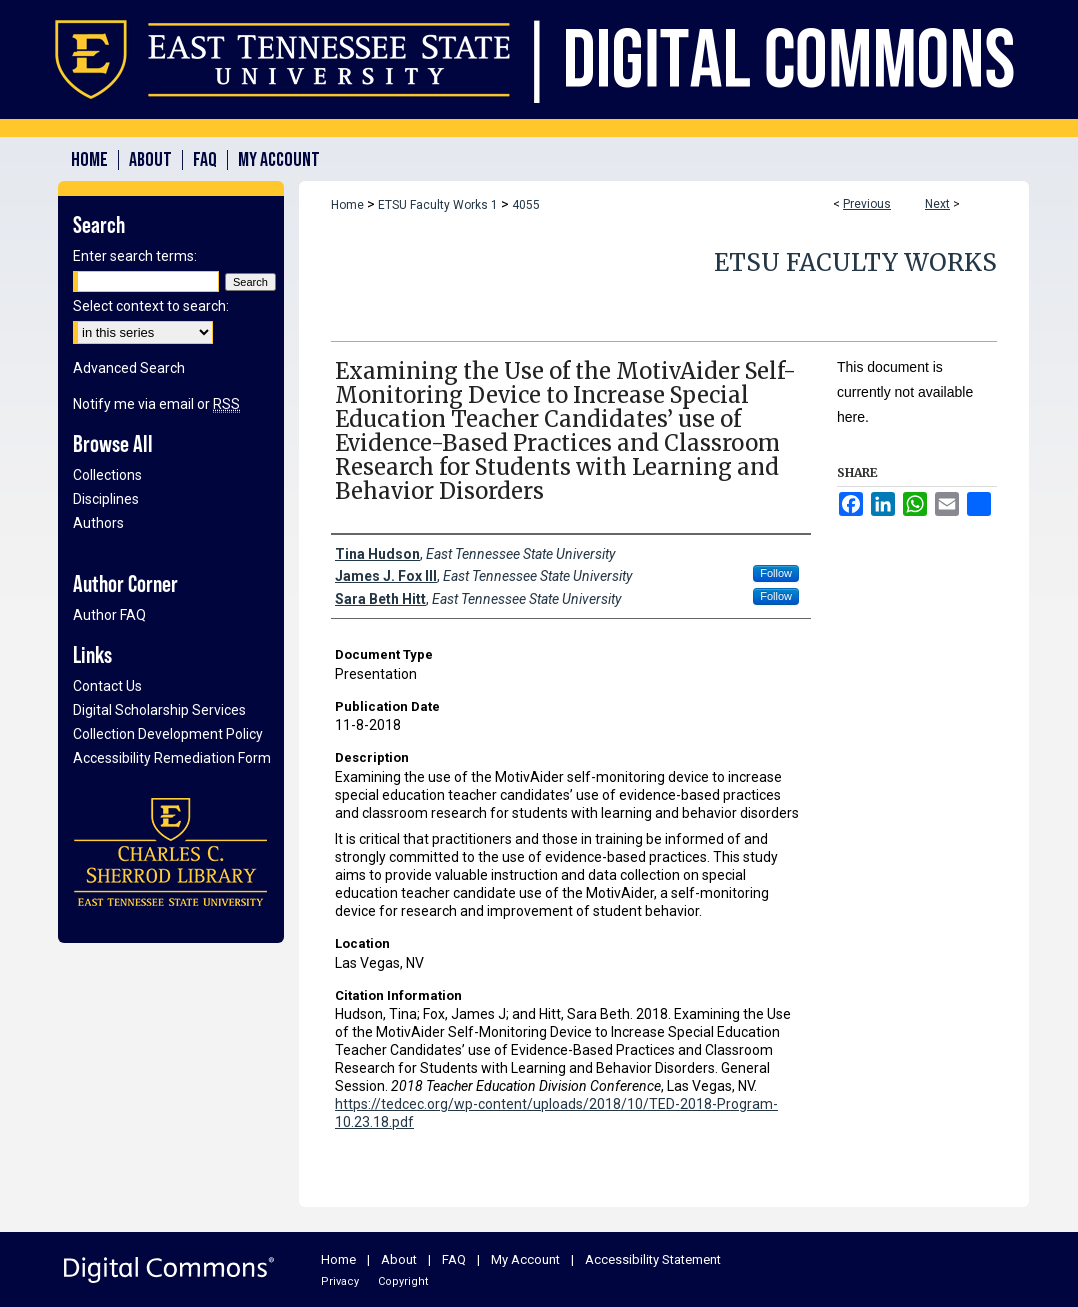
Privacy (340, 1281)
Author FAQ (109, 615)
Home (347, 205)
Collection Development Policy (168, 734)
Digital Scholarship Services (159, 710)
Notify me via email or (156, 404)
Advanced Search (129, 368)
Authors (98, 523)
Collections (107, 475)
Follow (776, 573)
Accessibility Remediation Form (172, 758)
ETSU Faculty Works (855, 262)
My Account (525, 1259)
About (399, 1259)
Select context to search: (151, 306)
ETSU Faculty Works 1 (438, 205)
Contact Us (107, 686)
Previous (867, 204)
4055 (526, 205)
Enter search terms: (135, 256)
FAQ (454, 1259)
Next (937, 204)
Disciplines (106, 499)
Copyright (403, 1281)
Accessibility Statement (653, 1259)
